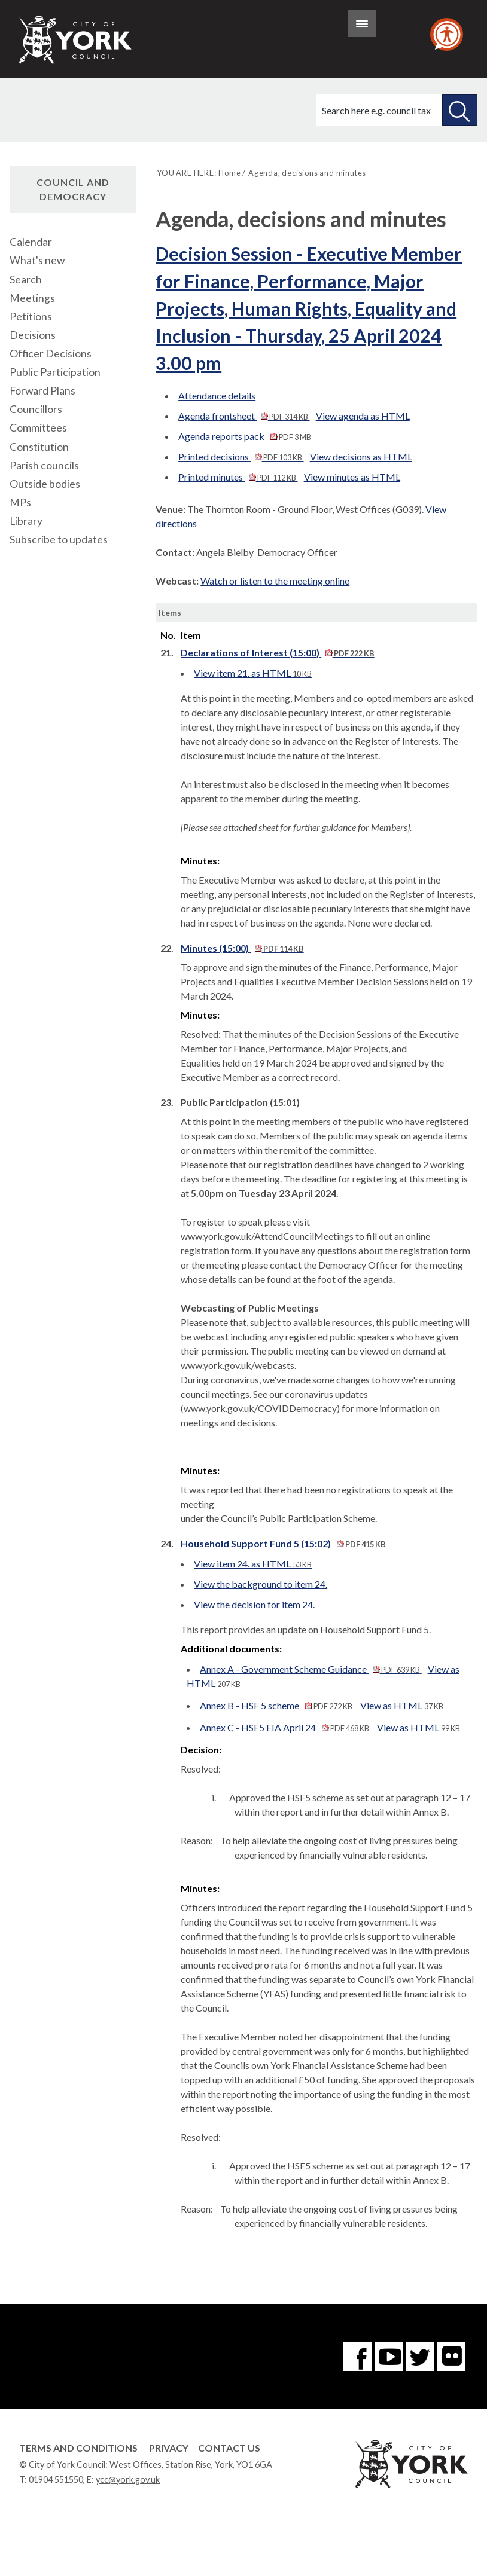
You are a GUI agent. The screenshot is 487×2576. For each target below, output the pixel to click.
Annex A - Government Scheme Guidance (310, 1668)
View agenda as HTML (363, 415)
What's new (37, 260)
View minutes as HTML (352, 476)
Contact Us (229, 2447)
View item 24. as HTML (253, 1563)
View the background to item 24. (260, 1584)
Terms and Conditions (78, 2447)
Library (26, 521)
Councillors (36, 409)
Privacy (168, 2447)
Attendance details (216, 395)
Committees (38, 427)
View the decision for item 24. (254, 1604)
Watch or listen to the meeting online (274, 580)
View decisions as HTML (361, 456)
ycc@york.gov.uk (128, 2479)
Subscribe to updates (59, 539)
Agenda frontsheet (243, 415)
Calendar (31, 242)
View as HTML (401, 1705)
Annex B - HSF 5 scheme (277, 1705)
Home (229, 173)
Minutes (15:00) (242, 948)
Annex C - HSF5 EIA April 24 (285, 1727)
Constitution (39, 447)
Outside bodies (45, 484)
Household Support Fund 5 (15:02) (283, 1543)
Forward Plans (42, 390)
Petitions (31, 316)
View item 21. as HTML (253, 673)
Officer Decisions (51, 353)
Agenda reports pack (244, 436)
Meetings (32, 298)
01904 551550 (56, 2479)
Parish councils (44, 465)
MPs (20, 502)
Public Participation (55, 372)
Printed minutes (237, 476)
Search (26, 279)
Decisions (33, 335)
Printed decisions (240, 456)
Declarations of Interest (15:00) (277, 652)
